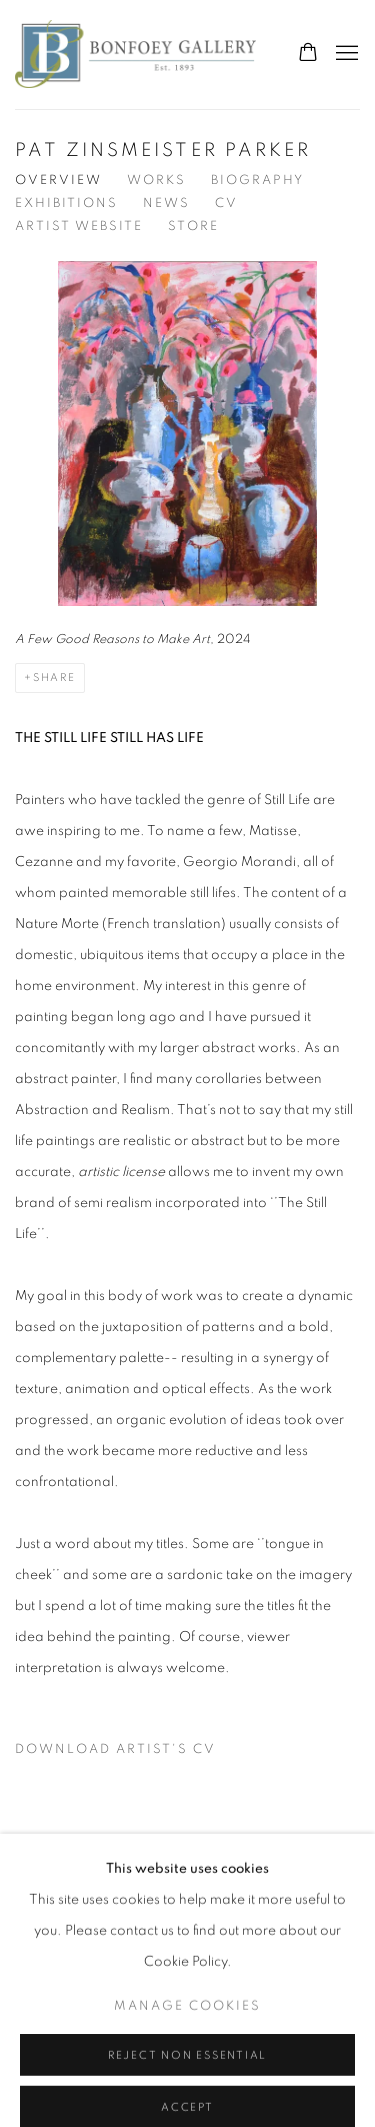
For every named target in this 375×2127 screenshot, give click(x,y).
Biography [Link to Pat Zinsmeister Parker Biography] (257, 180)
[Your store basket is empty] (308, 54)
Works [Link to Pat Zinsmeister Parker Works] (156, 180)
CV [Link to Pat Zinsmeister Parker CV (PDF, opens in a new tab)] (226, 203)
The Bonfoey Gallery (135, 54)
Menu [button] (345, 54)
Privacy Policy (70, 1901)
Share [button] (54, 677)
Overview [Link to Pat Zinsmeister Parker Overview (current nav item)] (58, 180)
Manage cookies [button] (187, 2083)
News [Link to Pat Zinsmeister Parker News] (166, 203)
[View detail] (187, 457)
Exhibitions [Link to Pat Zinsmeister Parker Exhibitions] (66, 203)
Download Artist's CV (128, 1754)
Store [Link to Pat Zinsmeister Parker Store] (193, 226)
